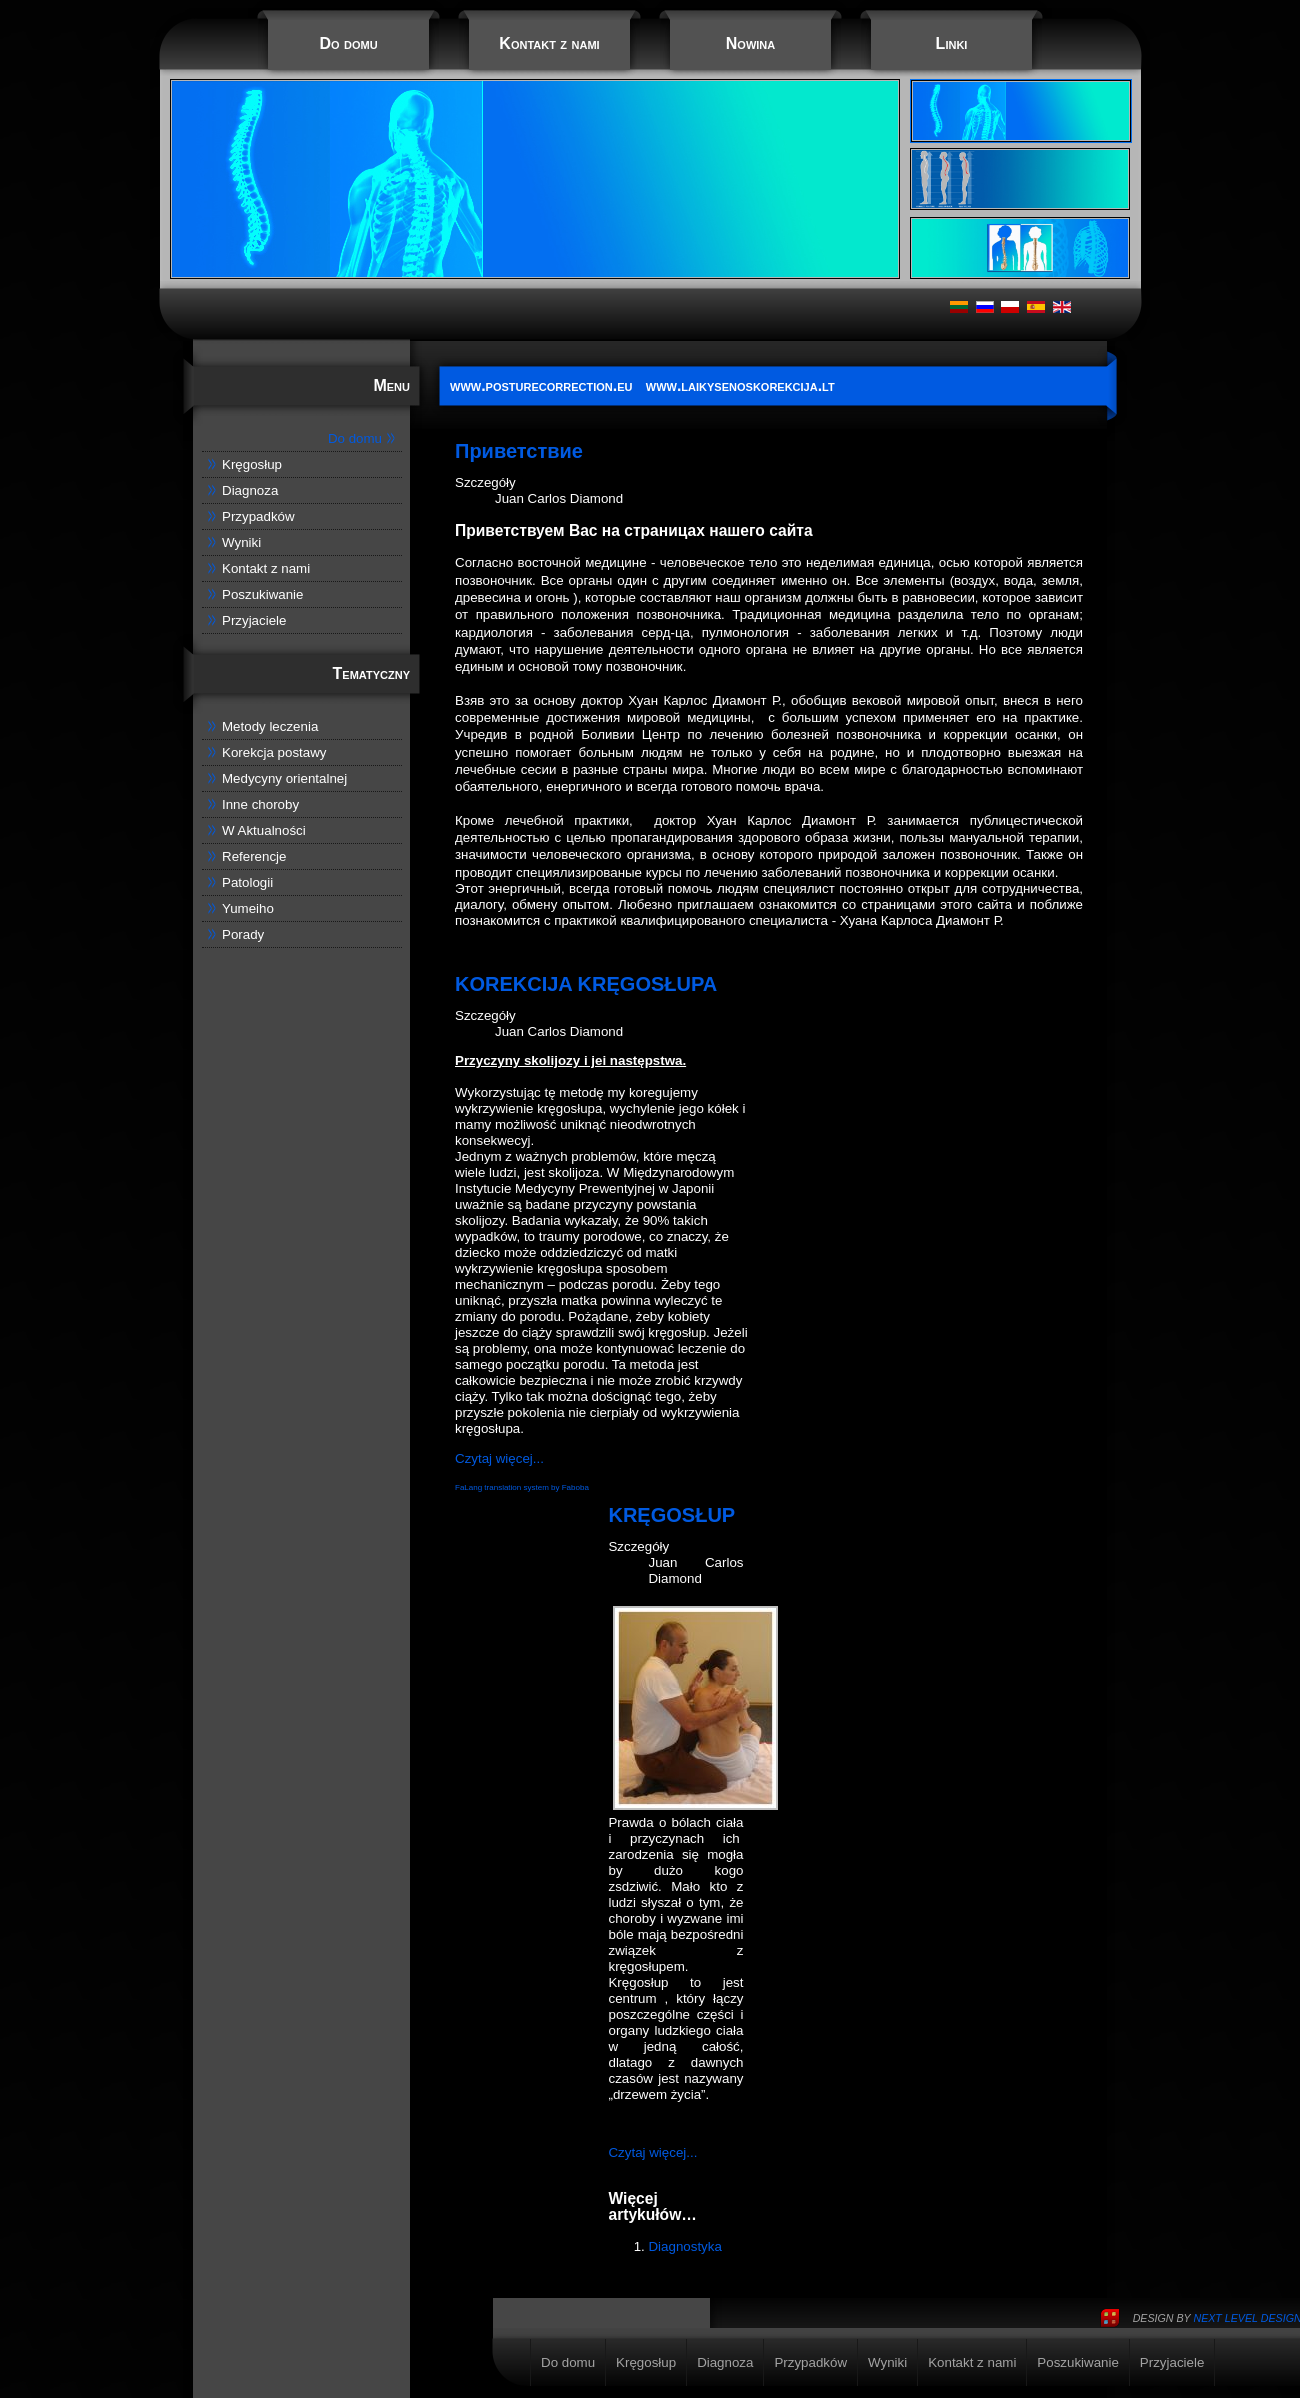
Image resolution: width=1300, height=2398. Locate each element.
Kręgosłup (252, 464)
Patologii (247, 882)
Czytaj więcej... (499, 1458)
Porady (243, 934)
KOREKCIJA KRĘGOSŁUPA (586, 984)
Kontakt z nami (549, 43)
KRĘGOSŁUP (671, 1515)
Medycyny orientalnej (284, 778)
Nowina (750, 43)
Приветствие (519, 451)
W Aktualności (264, 830)
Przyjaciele (254, 620)
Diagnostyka (684, 2246)
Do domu (348, 43)
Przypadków (258, 516)
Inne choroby (260, 804)
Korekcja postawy (274, 752)
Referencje (254, 856)
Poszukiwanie (263, 594)
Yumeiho (248, 908)
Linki (952, 43)
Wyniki (241, 542)
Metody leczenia (270, 726)
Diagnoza (250, 490)
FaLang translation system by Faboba (522, 1487)
